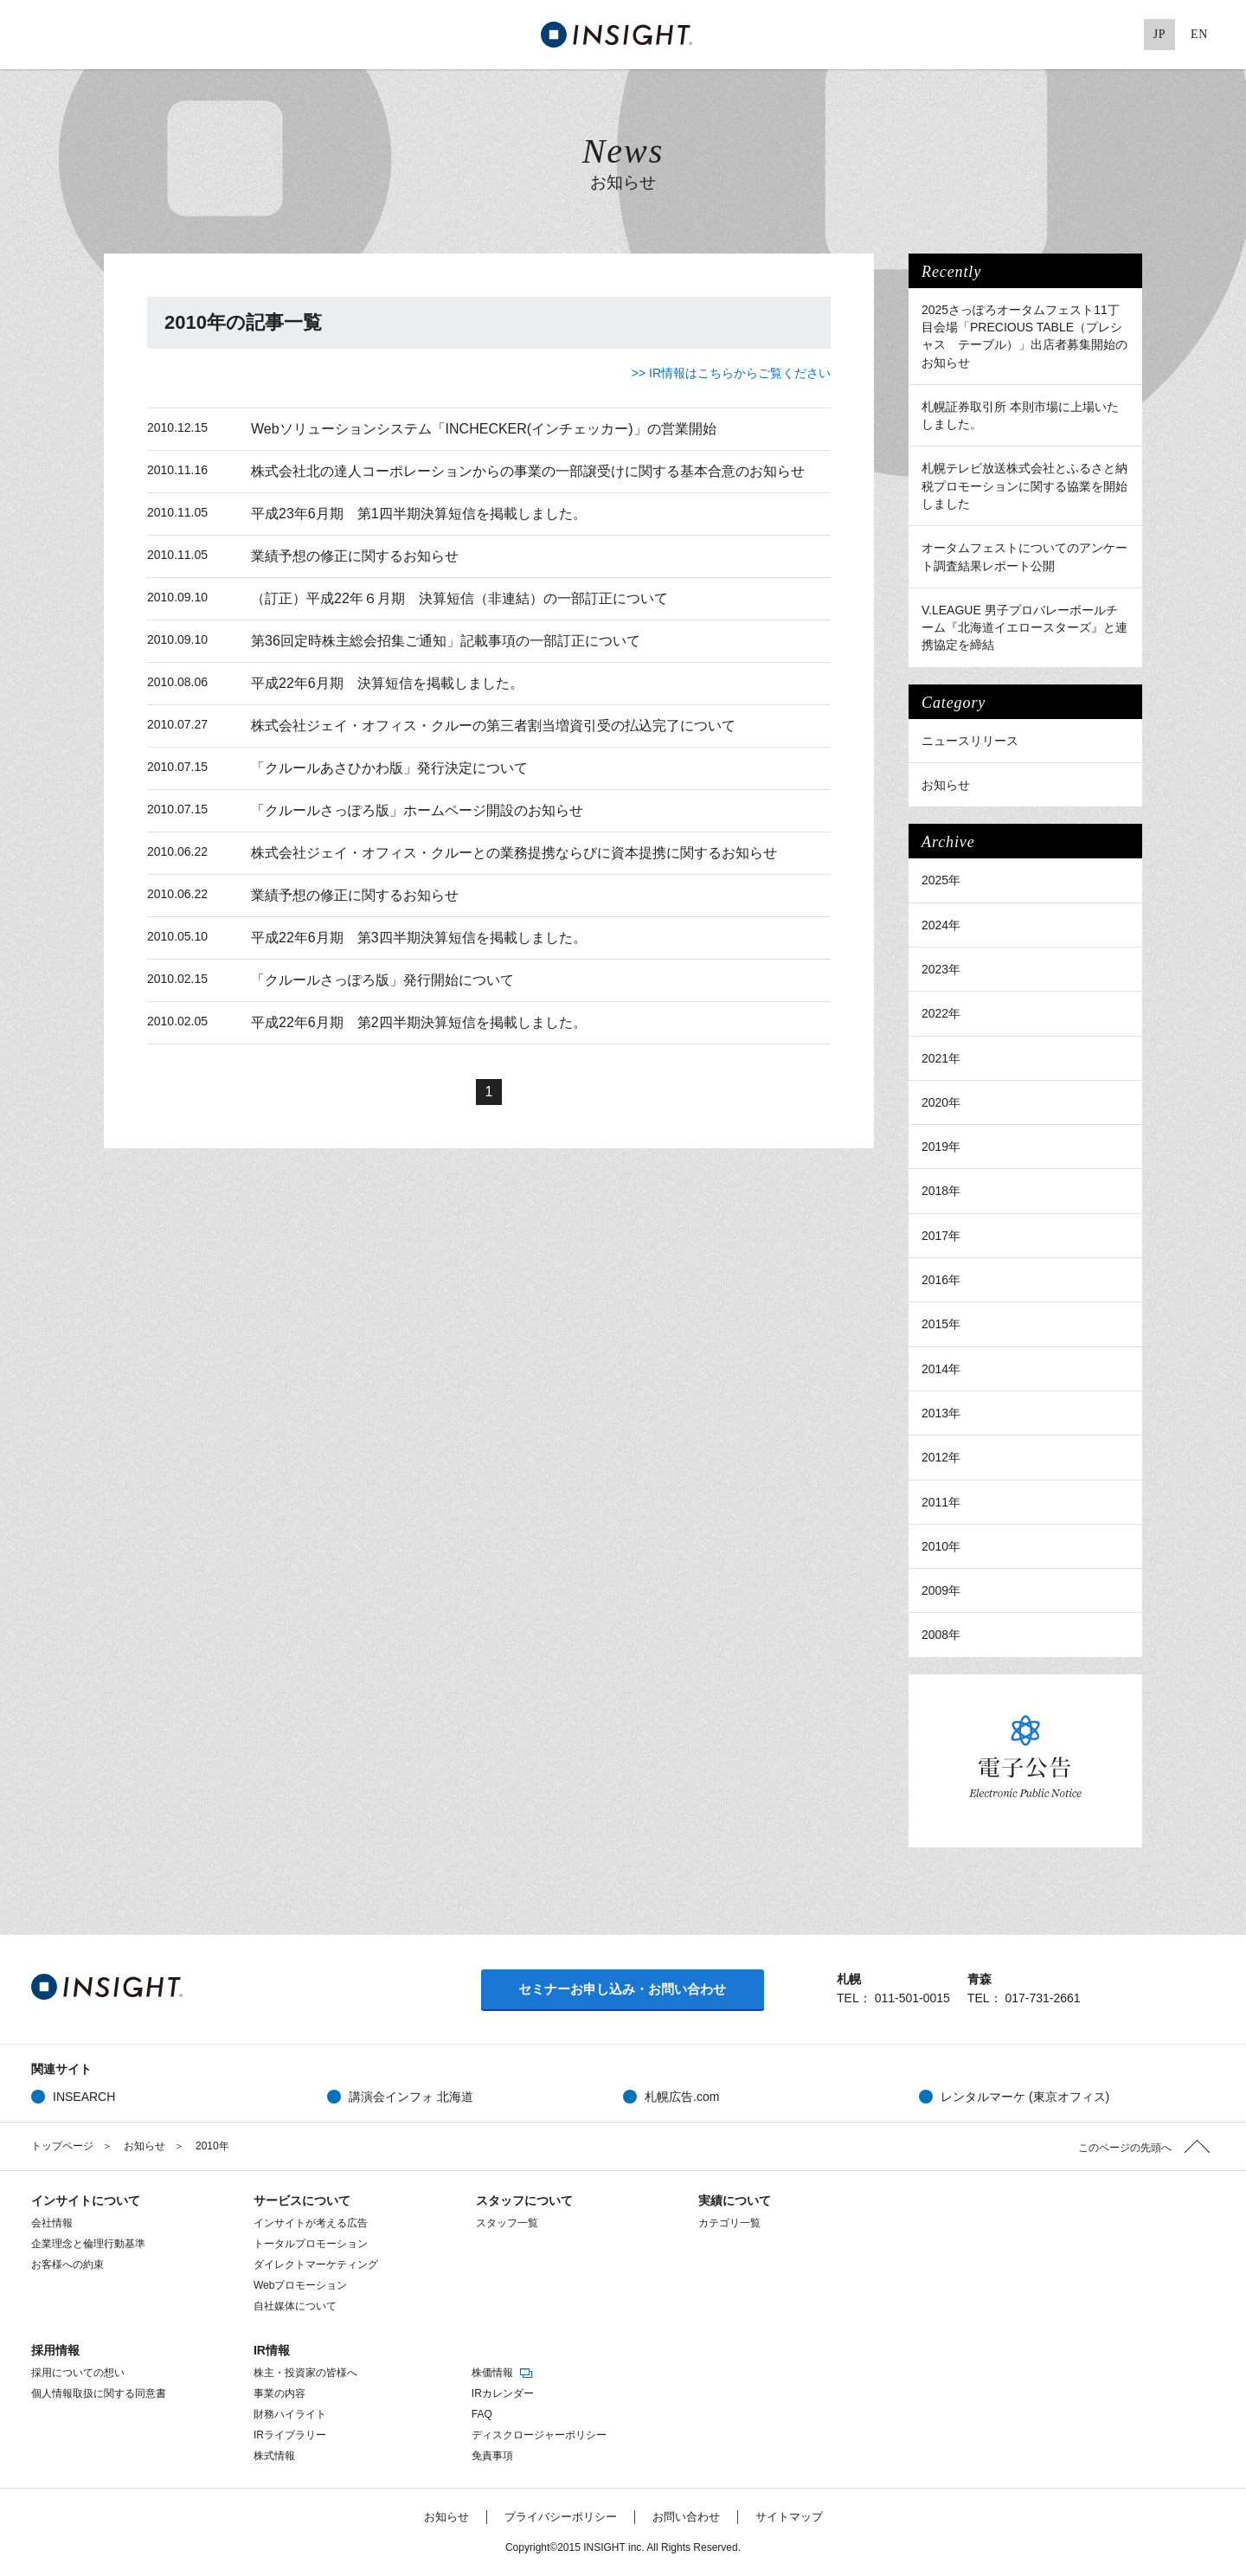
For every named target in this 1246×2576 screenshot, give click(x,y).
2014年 (941, 1369)
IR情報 (272, 2350)
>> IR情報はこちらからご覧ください (731, 373)
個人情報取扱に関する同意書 (98, 2393)
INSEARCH (84, 2097)
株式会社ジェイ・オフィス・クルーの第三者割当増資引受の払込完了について (493, 725)
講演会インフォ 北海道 (411, 2097)
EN (1199, 34)
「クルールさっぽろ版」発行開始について (382, 980)
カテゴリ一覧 (729, 2223)
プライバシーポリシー (560, 2516)
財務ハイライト (290, 2414)
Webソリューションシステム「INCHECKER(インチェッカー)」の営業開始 (483, 428)
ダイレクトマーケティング (316, 2264)
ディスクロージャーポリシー (539, 2435)
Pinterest (1119, 34)
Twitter (1013, 34)
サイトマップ (789, 2516)
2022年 (941, 1013)
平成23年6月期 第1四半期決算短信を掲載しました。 (419, 513)
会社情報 (52, 2223)
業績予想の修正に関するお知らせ (355, 556)
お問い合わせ (686, 2516)
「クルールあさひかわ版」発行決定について (389, 768)
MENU (39, 34)
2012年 (941, 1457)
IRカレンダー (503, 2393)
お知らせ (946, 785)
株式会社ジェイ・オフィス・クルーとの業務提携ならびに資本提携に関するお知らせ (514, 852)
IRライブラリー (290, 2435)
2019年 (941, 1146)
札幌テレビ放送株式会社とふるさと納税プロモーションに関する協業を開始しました (1024, 486)
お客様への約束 (67, 2264)
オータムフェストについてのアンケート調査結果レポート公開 (1024, 556)
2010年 (941, 1546)
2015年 (941, 1324)
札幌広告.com (682, 2097)
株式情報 (274, 2456)
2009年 (941, 1590)
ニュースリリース (970, 741)
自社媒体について (295, 2306)
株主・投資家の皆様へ (305, 2373)
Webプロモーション (300, 2285)
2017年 (941, 1236)
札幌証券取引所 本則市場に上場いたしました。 (1020, 415)
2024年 (941, 925)
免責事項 (492, 2456)
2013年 (941, 1413)
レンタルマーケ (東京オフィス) (1025, 2097)
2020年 (941, 1102)
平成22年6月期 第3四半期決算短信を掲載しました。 (419, 937)
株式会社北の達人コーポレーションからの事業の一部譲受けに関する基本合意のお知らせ (528, 471)
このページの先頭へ (1125, 2148)
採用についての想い (78, 2373)
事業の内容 (279, 2393)
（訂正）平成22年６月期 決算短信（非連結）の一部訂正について (459, 598)
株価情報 (503, 2373)
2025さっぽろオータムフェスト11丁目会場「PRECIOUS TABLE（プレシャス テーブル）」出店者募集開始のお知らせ (1024, 336)
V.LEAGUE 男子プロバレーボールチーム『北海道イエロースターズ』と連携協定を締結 (1024, 627)
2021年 (941, 1058)
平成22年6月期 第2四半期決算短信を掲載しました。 (419, 1022)
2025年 (941, 880)
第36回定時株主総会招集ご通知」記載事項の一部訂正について (445, 640)
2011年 (941, 1502)
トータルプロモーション (311, 2244)
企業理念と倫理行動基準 (88, 2244)
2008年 (941, 1634)
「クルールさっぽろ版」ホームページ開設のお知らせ (417, 810)
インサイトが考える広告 (311, 2223)
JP (1159, 34)
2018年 (941, 1191)
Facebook (1048, 34)
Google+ (1084, 34)
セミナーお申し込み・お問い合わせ (622, 1989)
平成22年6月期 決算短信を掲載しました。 (387, 683)
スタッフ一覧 (507, 2223)
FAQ (482, 2414)
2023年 (941, 969)
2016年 (941, 1280)
